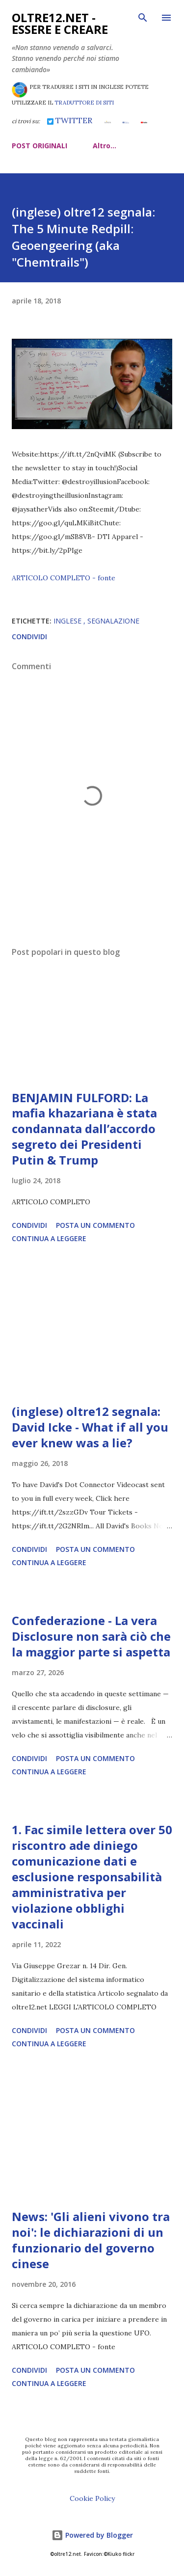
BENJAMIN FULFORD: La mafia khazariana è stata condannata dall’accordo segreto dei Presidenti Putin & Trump (84, 1128)
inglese (68, 620)
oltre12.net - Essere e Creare (60, 23)
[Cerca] (143, 18)
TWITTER (69, 120)
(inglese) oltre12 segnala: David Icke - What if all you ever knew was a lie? (90, 1427)
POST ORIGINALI (39, 145)
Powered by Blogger (92, 2535)
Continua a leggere (49, 1238)
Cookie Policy (92, 2498)
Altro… (104, 145)
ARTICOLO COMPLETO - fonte (63, 577)
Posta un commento (95, 1225)
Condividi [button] (29, 636)
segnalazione (113, 620)
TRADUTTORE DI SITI (84, 102)
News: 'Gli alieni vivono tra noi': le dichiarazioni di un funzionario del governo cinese (91, 2240)
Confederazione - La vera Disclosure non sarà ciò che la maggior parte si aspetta (91, 1636)
